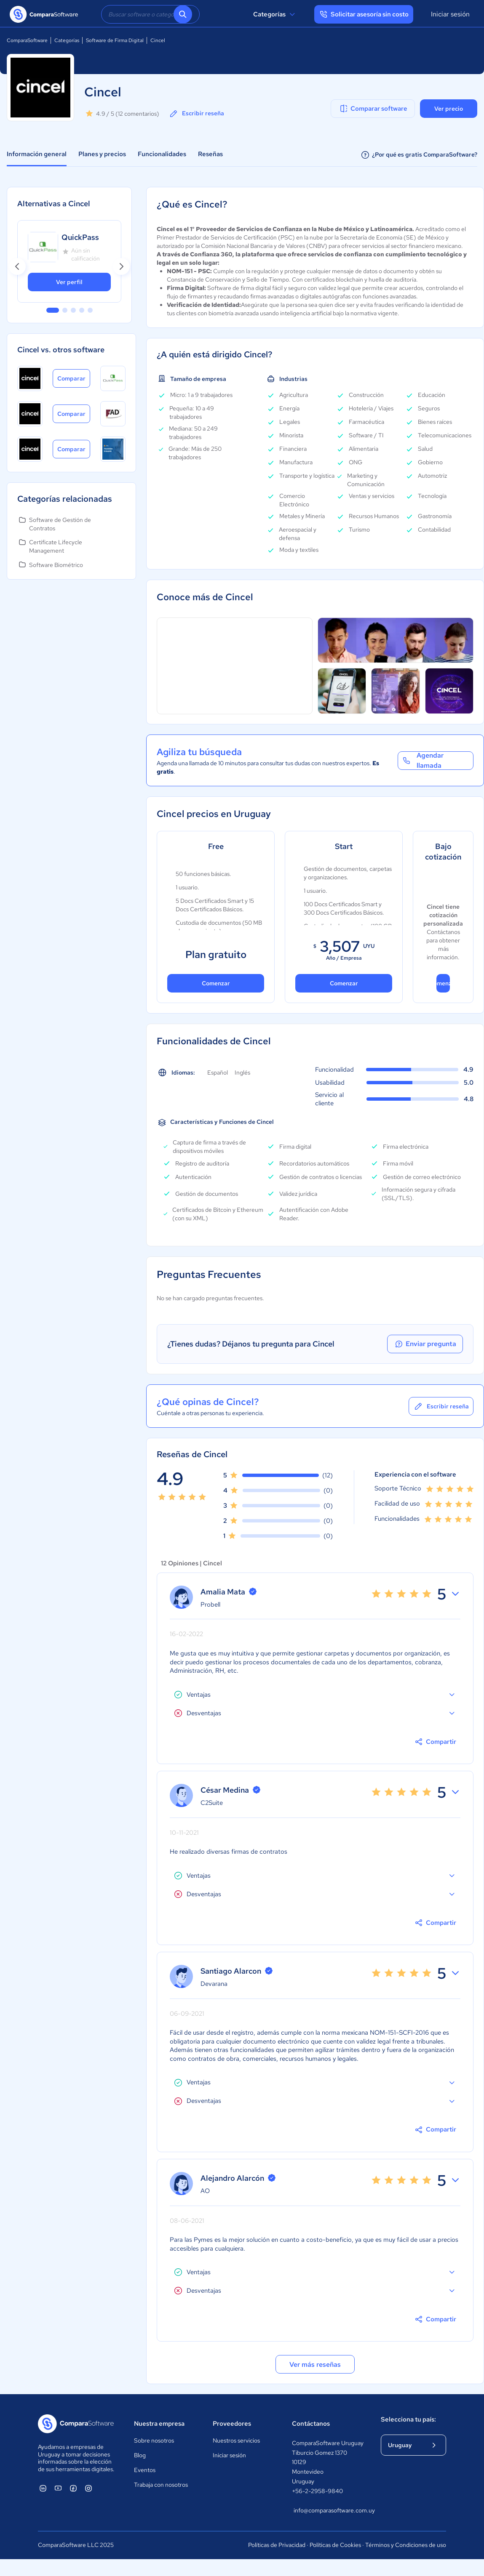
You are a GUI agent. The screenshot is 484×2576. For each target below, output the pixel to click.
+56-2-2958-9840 (317, 2491)
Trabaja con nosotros (161, 2484)
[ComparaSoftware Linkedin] (43, 2488)
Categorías (275, 14)
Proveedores (232, 2423)
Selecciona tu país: (408, 2419)
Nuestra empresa (159, 2423)
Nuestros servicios (236, 2440)
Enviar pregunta (425, 1344)
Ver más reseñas (315, 2364)
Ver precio (448, 108)
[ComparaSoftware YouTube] (58, 2488)
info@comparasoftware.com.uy (329, 2510)
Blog (140, 2455)
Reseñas (210, 154)
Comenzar (216, 983)
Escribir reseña (196, 114)
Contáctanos (311, 2423)
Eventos (144, 2470)
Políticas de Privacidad (276, 2545)
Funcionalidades (162, 154)
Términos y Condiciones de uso (405, 2545)
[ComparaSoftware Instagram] (88, 2488)
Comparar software (373, 109)
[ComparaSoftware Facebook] (73, 2488)
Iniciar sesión (450, 14)
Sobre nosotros (154, 2440)
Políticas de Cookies (335, 2545)
